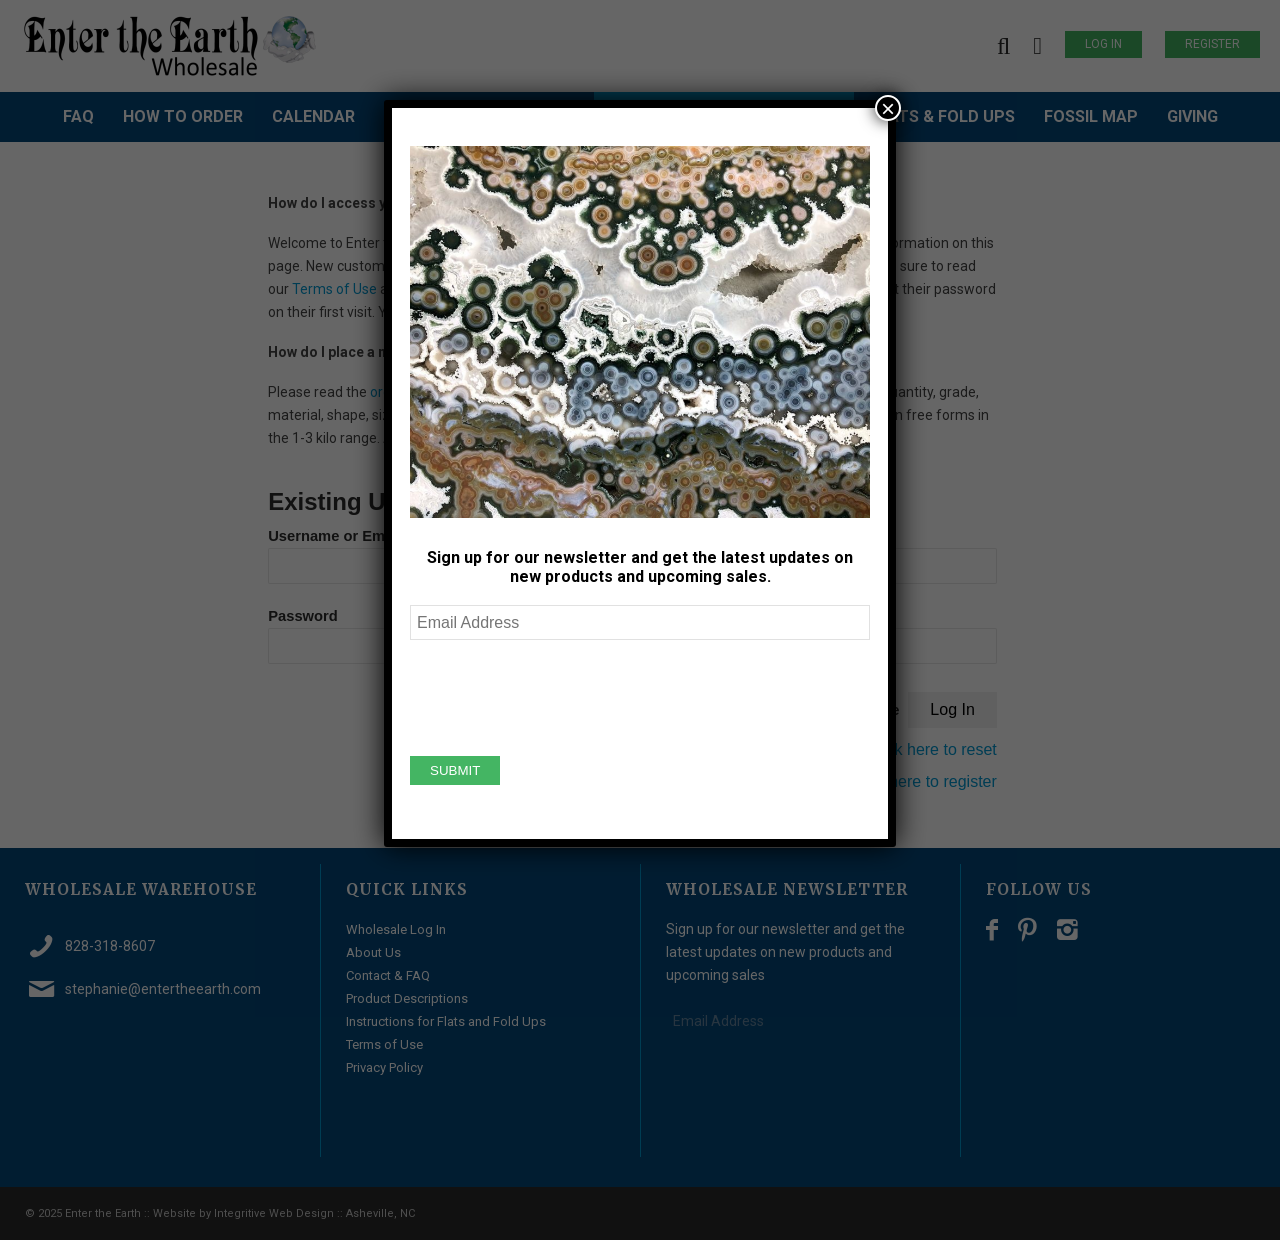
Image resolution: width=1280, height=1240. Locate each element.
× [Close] (888, 108)
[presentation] (562, 695)
